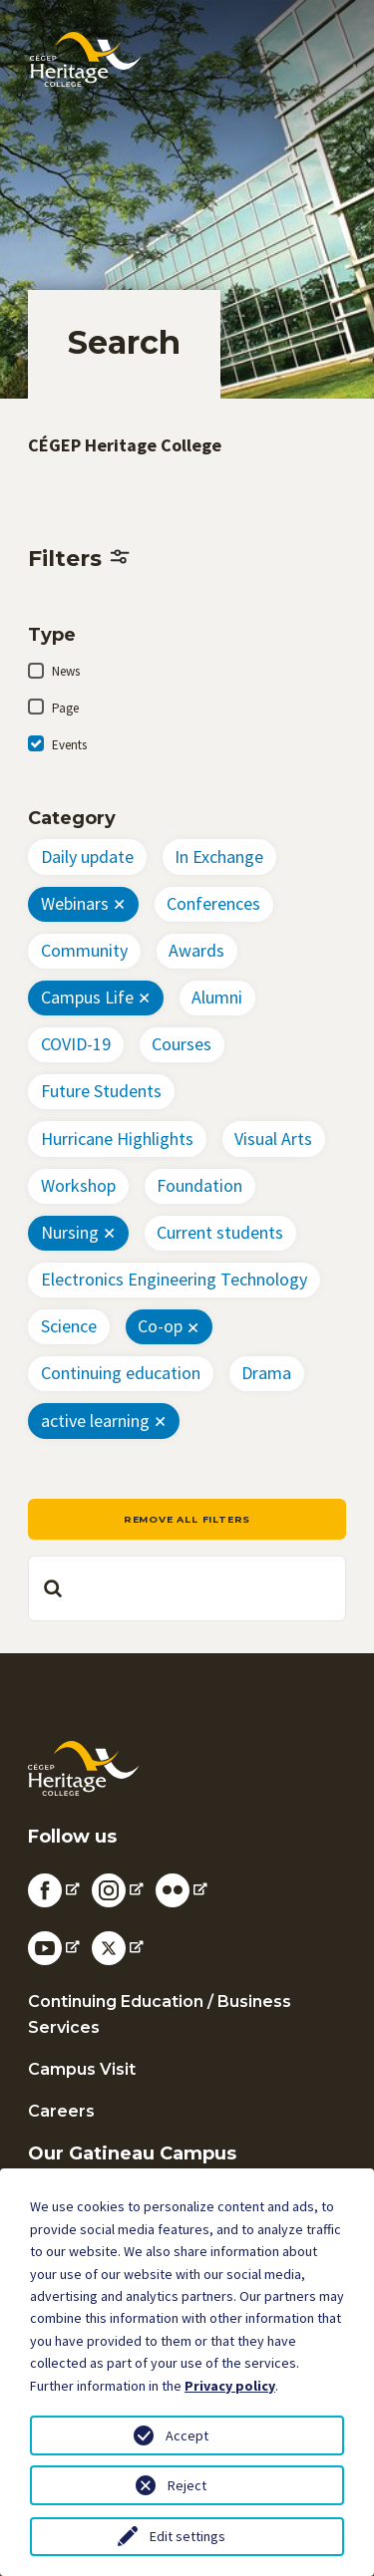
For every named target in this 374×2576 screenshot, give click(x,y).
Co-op (160, 1325)
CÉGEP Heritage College (124, 444)
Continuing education (120, 1372)
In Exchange (219, 856)
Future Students (101, 1090)
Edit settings (187, 2536)
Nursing (70, 1232)
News (66, 671)
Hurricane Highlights (117, 1138)
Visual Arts (273, 1138)
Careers (61, 2111)
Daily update (87, 856)
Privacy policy (230, 2386)
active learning (95, 1420)
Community (84, 950)
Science (69, 1325)
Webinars (75, 903)
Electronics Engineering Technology (174, 1279)
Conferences (213, 903)
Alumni (216, 997)
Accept (187, 2435)
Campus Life (87, 997)
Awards (196, 950)
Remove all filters (187, 1519)
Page (65, 708)
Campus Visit (82, 2069)
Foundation (199, 1185)
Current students (220, 1232)
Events (69, 744)
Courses (181, 1043)
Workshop (78, 1185)
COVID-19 (76, 1043)
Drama (266, 1372)
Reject (187, 2485)
